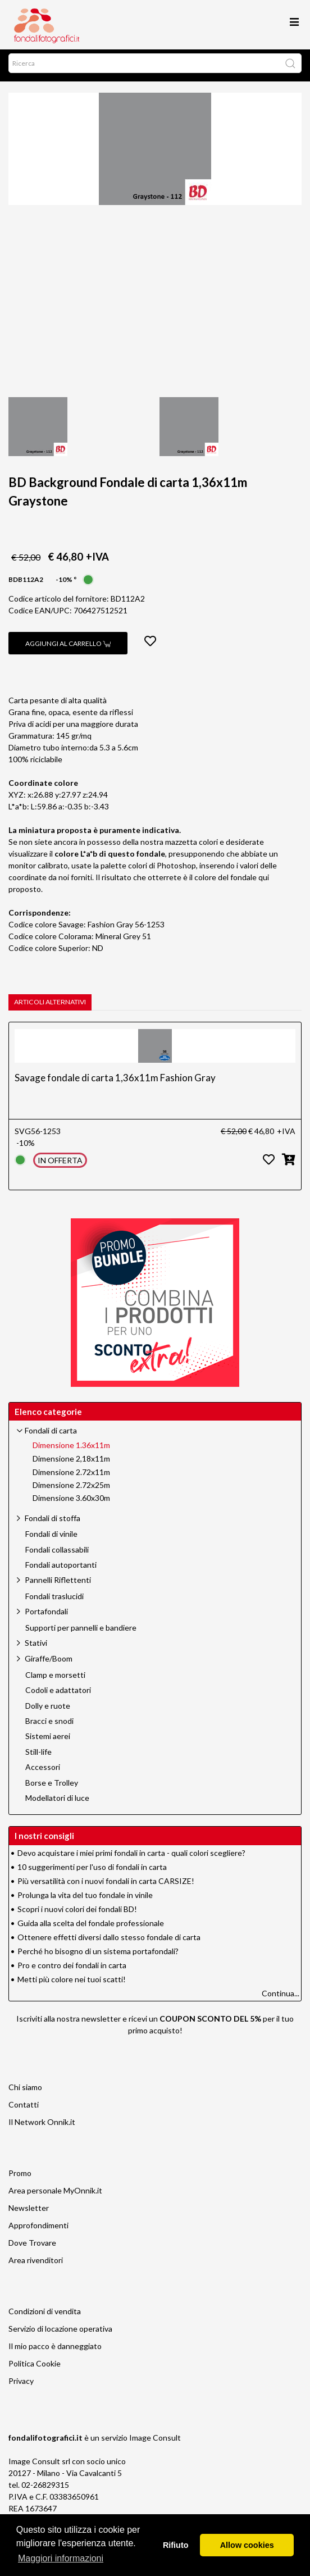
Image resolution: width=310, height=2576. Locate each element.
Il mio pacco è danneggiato (55, 2350)
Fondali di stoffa (52, 1522)
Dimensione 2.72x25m (71, 1489)
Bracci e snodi (49, 1725)
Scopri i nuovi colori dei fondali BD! (77, 1913)
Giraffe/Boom (48, 1663)
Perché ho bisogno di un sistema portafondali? (98, 1955)
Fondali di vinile (51, 1538)
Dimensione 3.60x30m (71, 1502)
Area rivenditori (35, 2264)
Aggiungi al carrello (68, 648)
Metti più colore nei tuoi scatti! (71, 1983)
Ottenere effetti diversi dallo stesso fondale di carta (108, 1941)
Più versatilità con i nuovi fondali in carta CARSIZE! (105, 1885)
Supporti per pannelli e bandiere (80, 1632)
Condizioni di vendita (44, 2315)
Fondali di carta (51, 1435)
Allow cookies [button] (247, 2545)
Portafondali (46, 1616)
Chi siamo (25, 2091)
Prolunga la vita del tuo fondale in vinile (85, 1899)
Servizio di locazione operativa (60, 2333)
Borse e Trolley (51, 1787)
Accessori (42, 1771)
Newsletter (28, 2212)
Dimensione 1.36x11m (71, 1449)
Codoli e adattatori (58, 1694)
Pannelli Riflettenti (58, 1584)
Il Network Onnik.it (41, 2126)
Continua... (280, 1997)
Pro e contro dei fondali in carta (71, 1969)
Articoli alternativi (50, 1006)
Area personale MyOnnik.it (55, 2195)
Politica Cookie (34, 2368)
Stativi (36, 1647)
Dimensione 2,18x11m (71, 1463)
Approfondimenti (38, 2229)
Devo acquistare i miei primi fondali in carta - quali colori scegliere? (131, 1857)
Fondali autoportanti (61, 1569)
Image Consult (155, 2442)
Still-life (38, 1756)
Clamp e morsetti (55, 1679)
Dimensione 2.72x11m (71, 1476)
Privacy (21, 2385)
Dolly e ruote (47, 1710)
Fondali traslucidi (54, 1600)
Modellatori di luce (57, 1802)
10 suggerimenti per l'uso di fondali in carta (92, 1871)
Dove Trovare (32, 2247)
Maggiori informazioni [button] (60, 2558)
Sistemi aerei (47, 1740)
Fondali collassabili (57, 1554)
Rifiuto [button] (176, 2545)
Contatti (23, 2109)
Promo (19, 2177)
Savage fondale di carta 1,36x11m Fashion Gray (115, 1082)
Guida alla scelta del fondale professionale (90, 1927)
